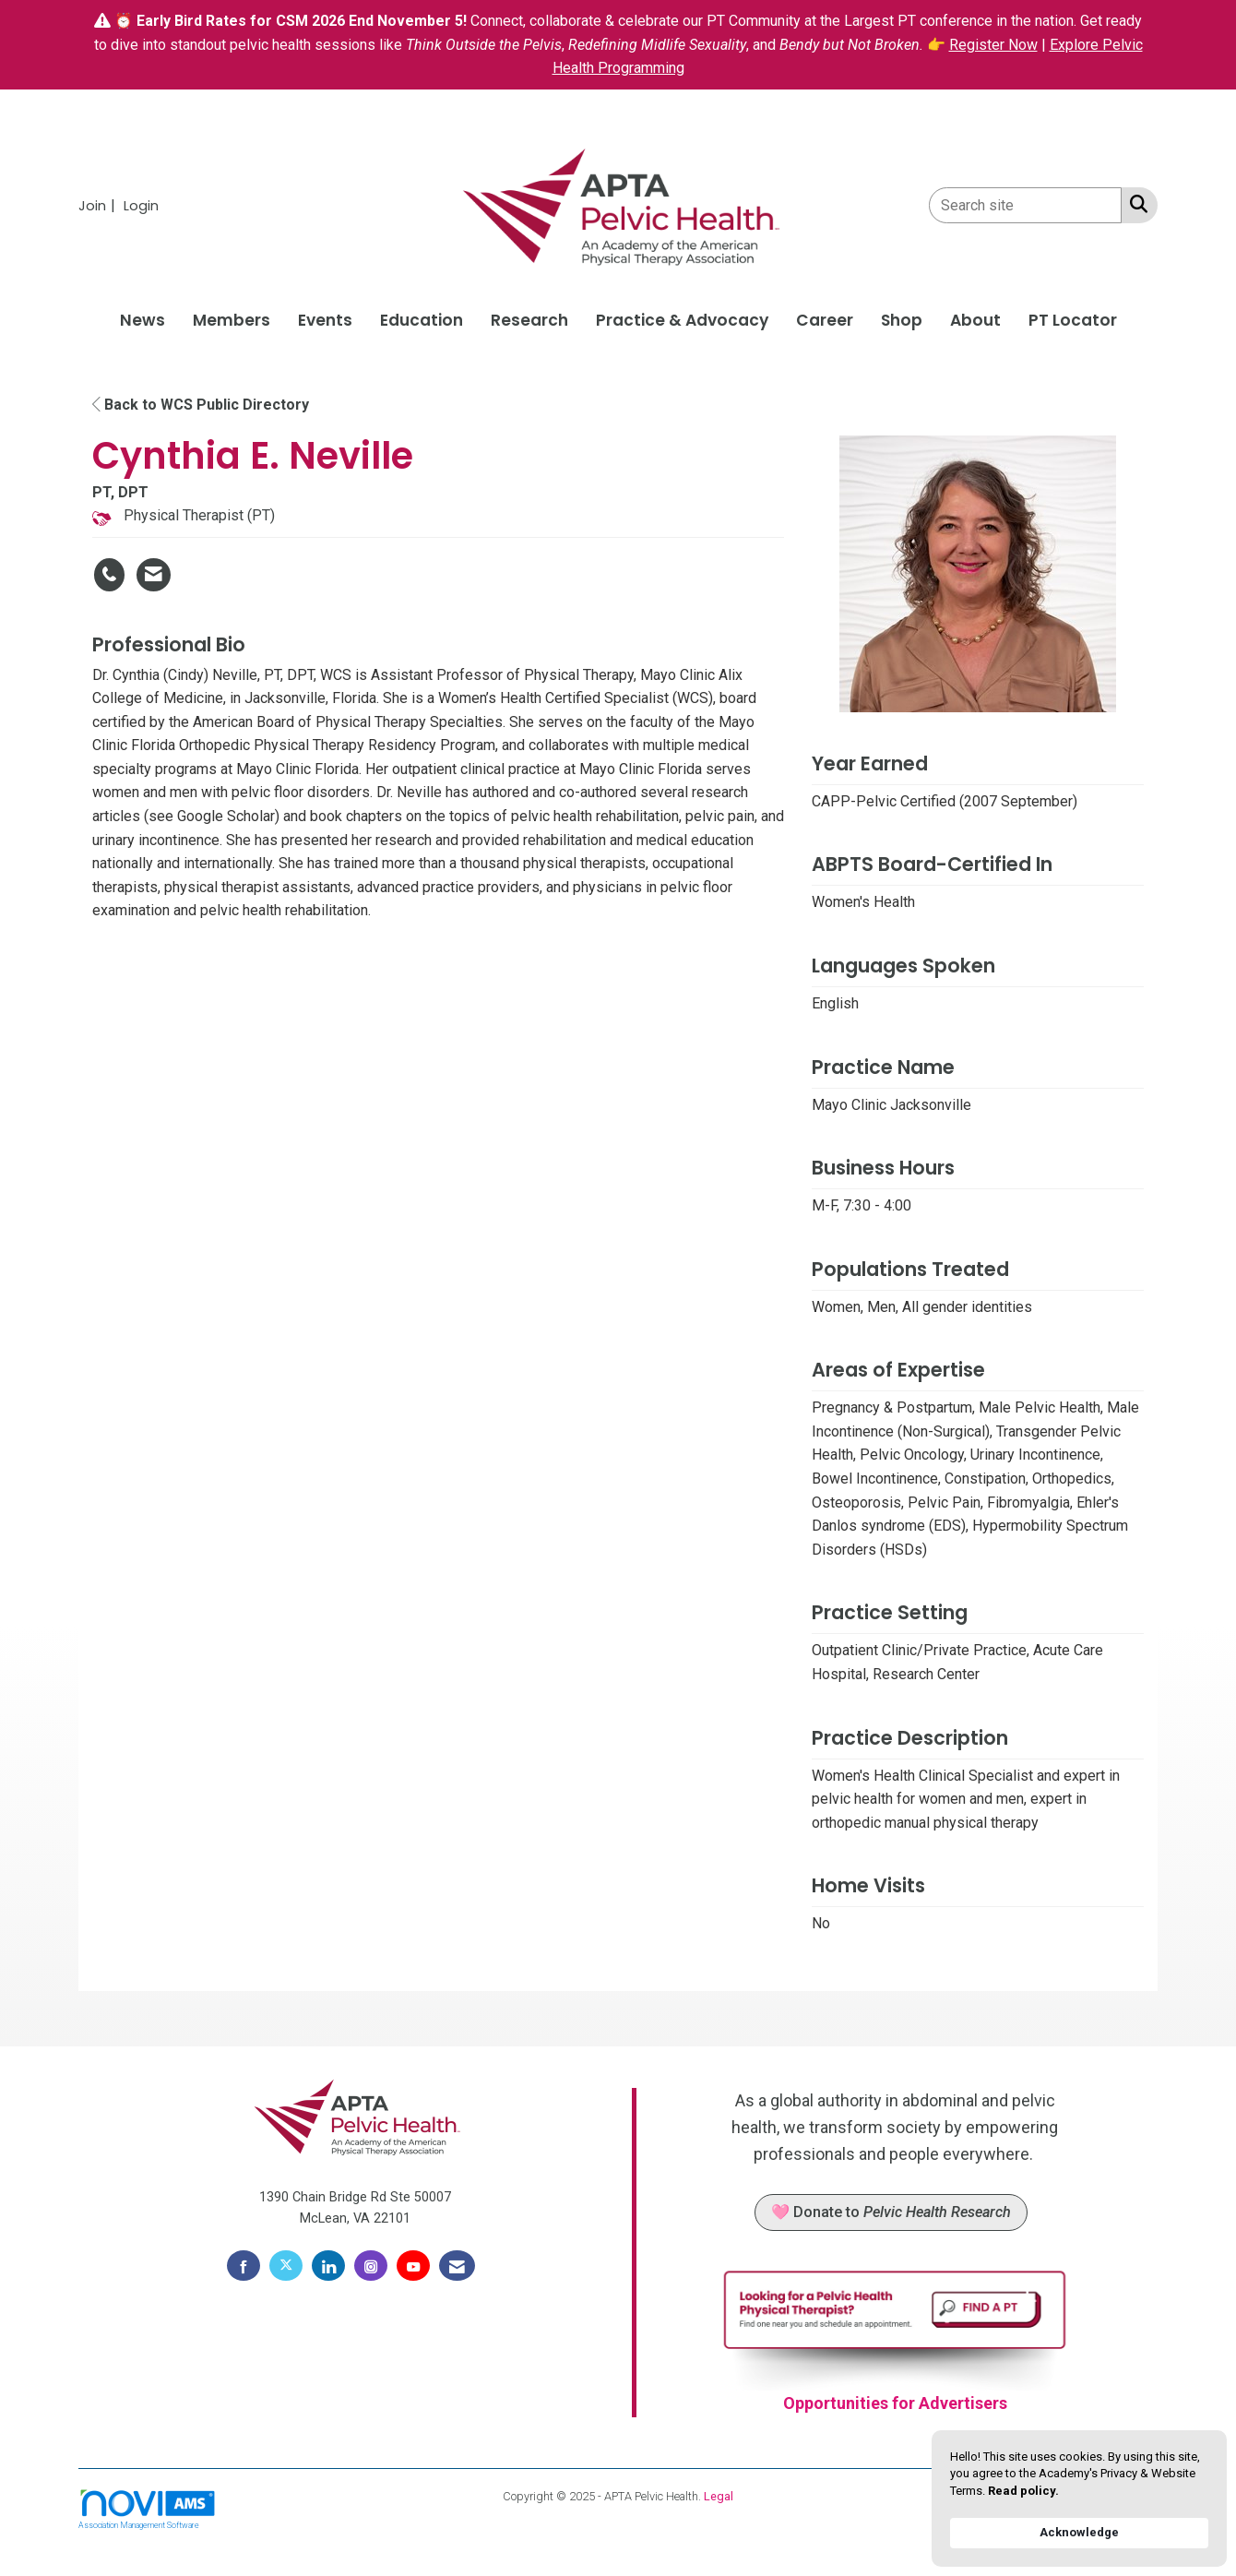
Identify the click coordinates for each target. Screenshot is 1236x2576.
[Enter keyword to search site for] (1025, 205)
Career (824, 320)
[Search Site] (1135, 204)
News (142, 320)
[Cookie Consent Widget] (1079, 2498)
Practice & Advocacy (682, 320)
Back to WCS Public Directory (200, 404)
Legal (718, 2496)
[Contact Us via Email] (457, 2266)
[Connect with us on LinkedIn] (328, 2266)
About (975, 320)
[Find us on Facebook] (243, 2266)
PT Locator (1072, 320)
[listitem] (99, 205)
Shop (901, 320)
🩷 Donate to (891, 2212)
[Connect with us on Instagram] (370, 2266)
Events (325, 320)
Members (231, 320)
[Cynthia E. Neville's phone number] (109, 574)
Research (529, 320)
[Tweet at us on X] (286, 2266)
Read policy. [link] (1023, 2491)
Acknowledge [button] (1079, 2532)
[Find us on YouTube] (413, 2266)
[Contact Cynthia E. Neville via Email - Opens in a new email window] (153, 574)
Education (421, 320)
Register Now (993, 45)
